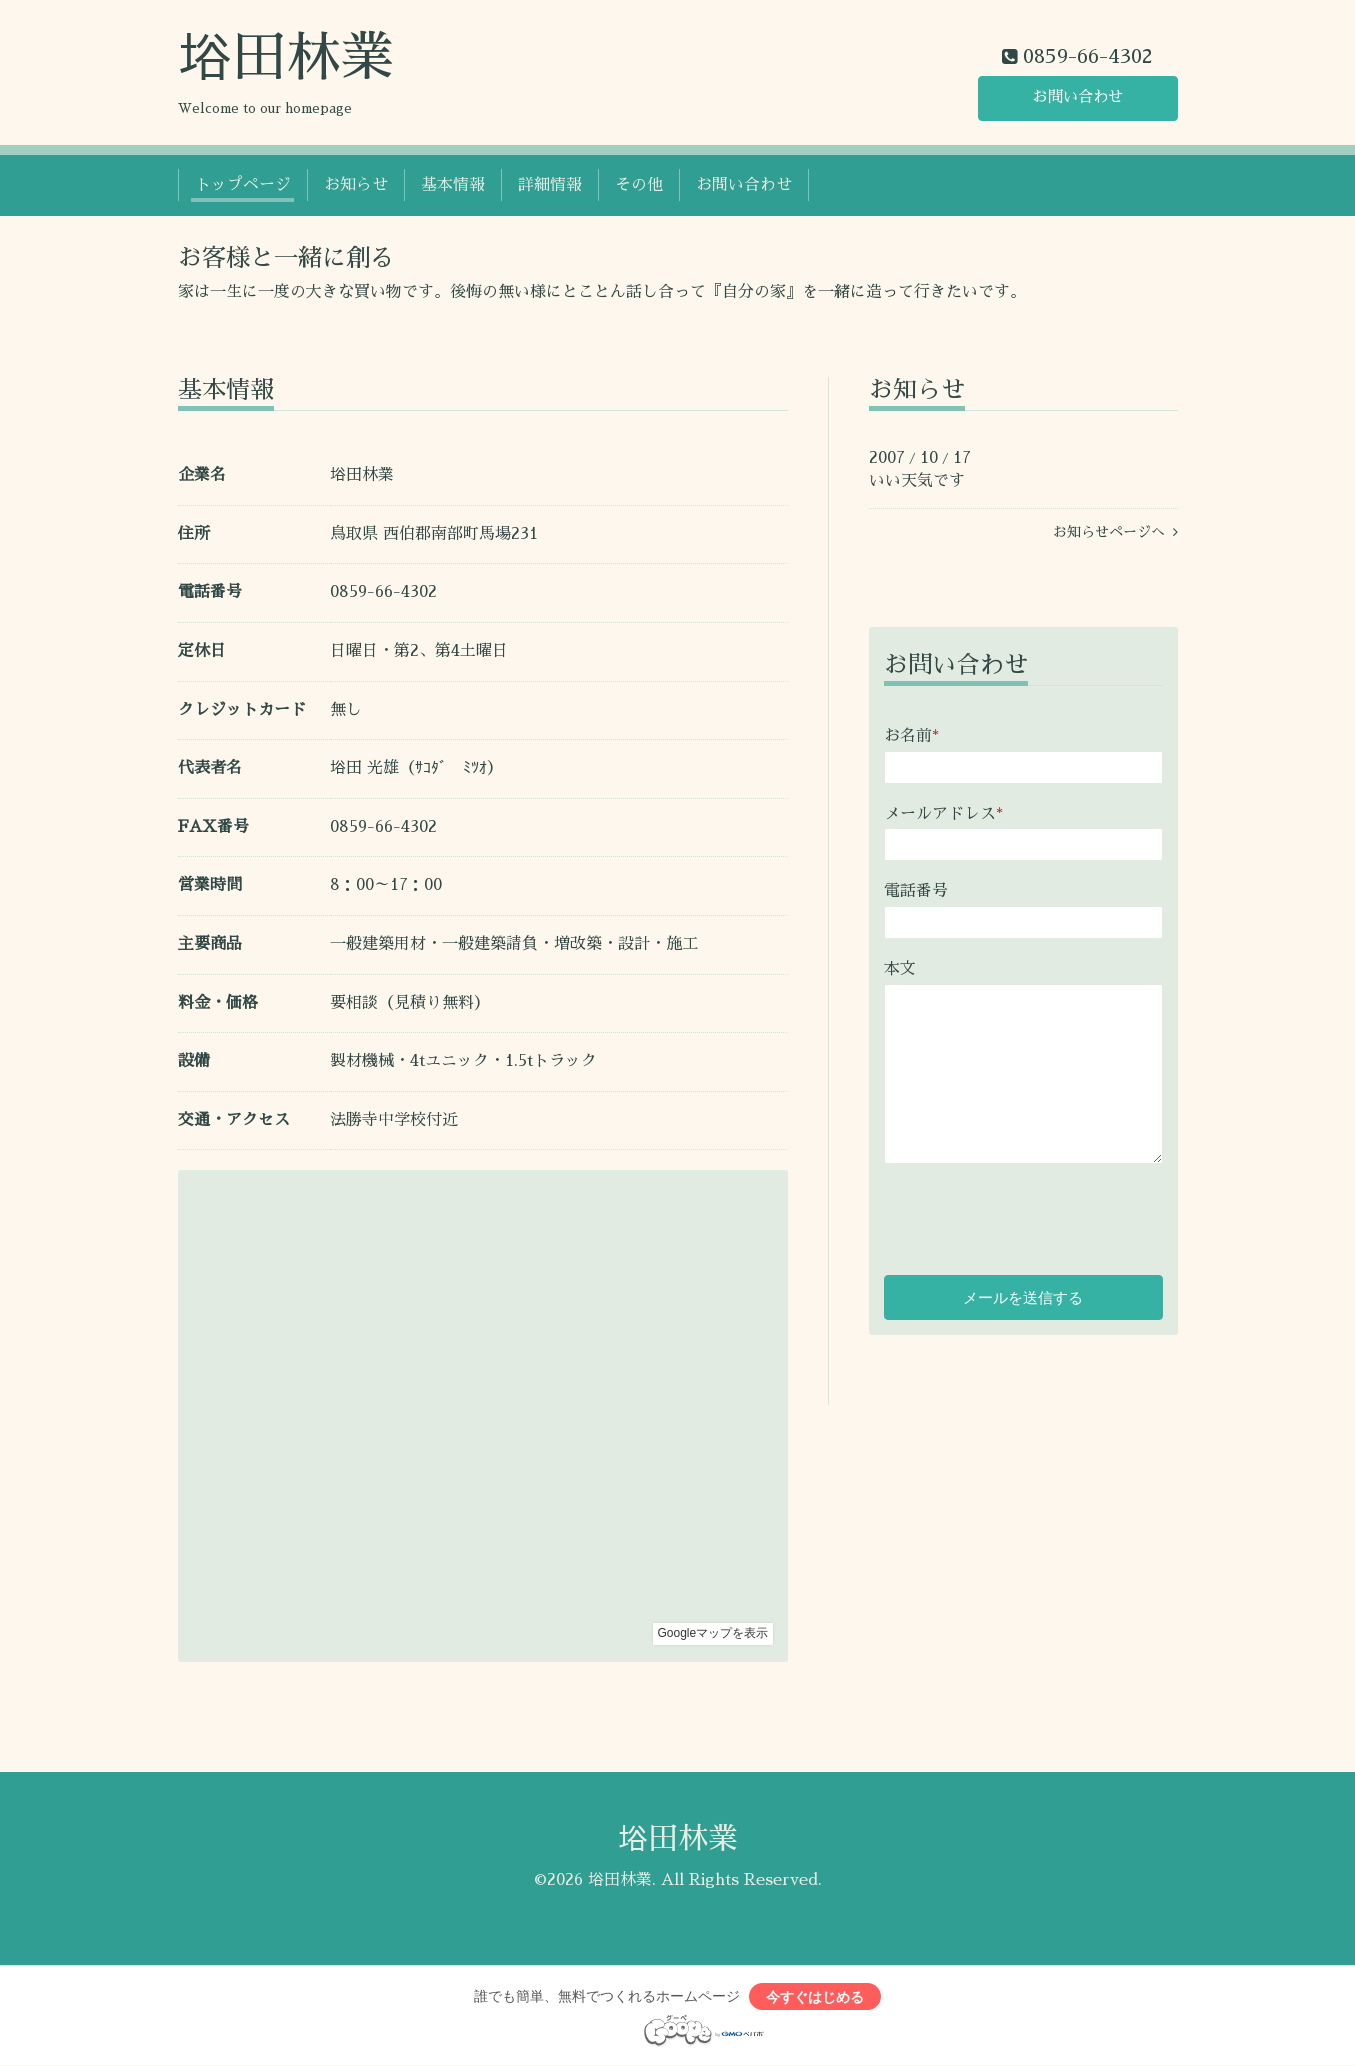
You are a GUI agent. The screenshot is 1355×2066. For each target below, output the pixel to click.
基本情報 (453, 185)
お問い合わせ (1078, 97)
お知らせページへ (1115, 532)
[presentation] (1036, 1212)
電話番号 (916, 891)
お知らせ (356, 185)
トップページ (243, 185)
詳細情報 (550, 185)
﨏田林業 (286, 58)
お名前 (911, 736)
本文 (900, 969)
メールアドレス (943, 814)
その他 (639, 185)
